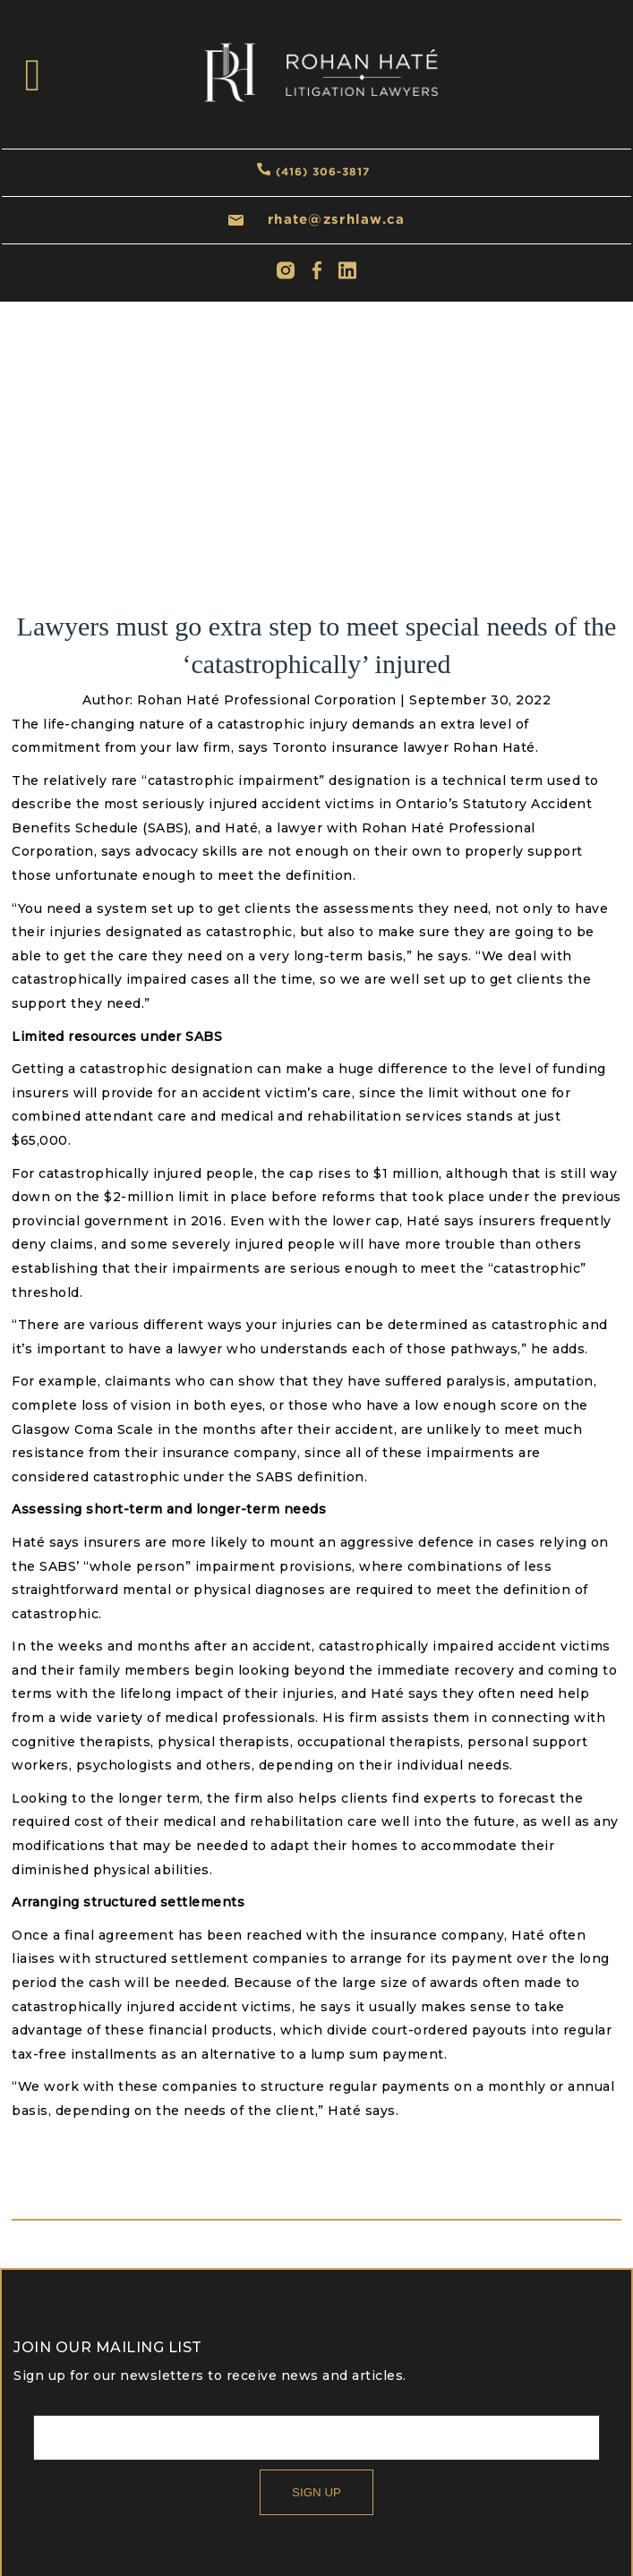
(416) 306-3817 (323, 171)
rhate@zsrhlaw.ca (336, 218)
